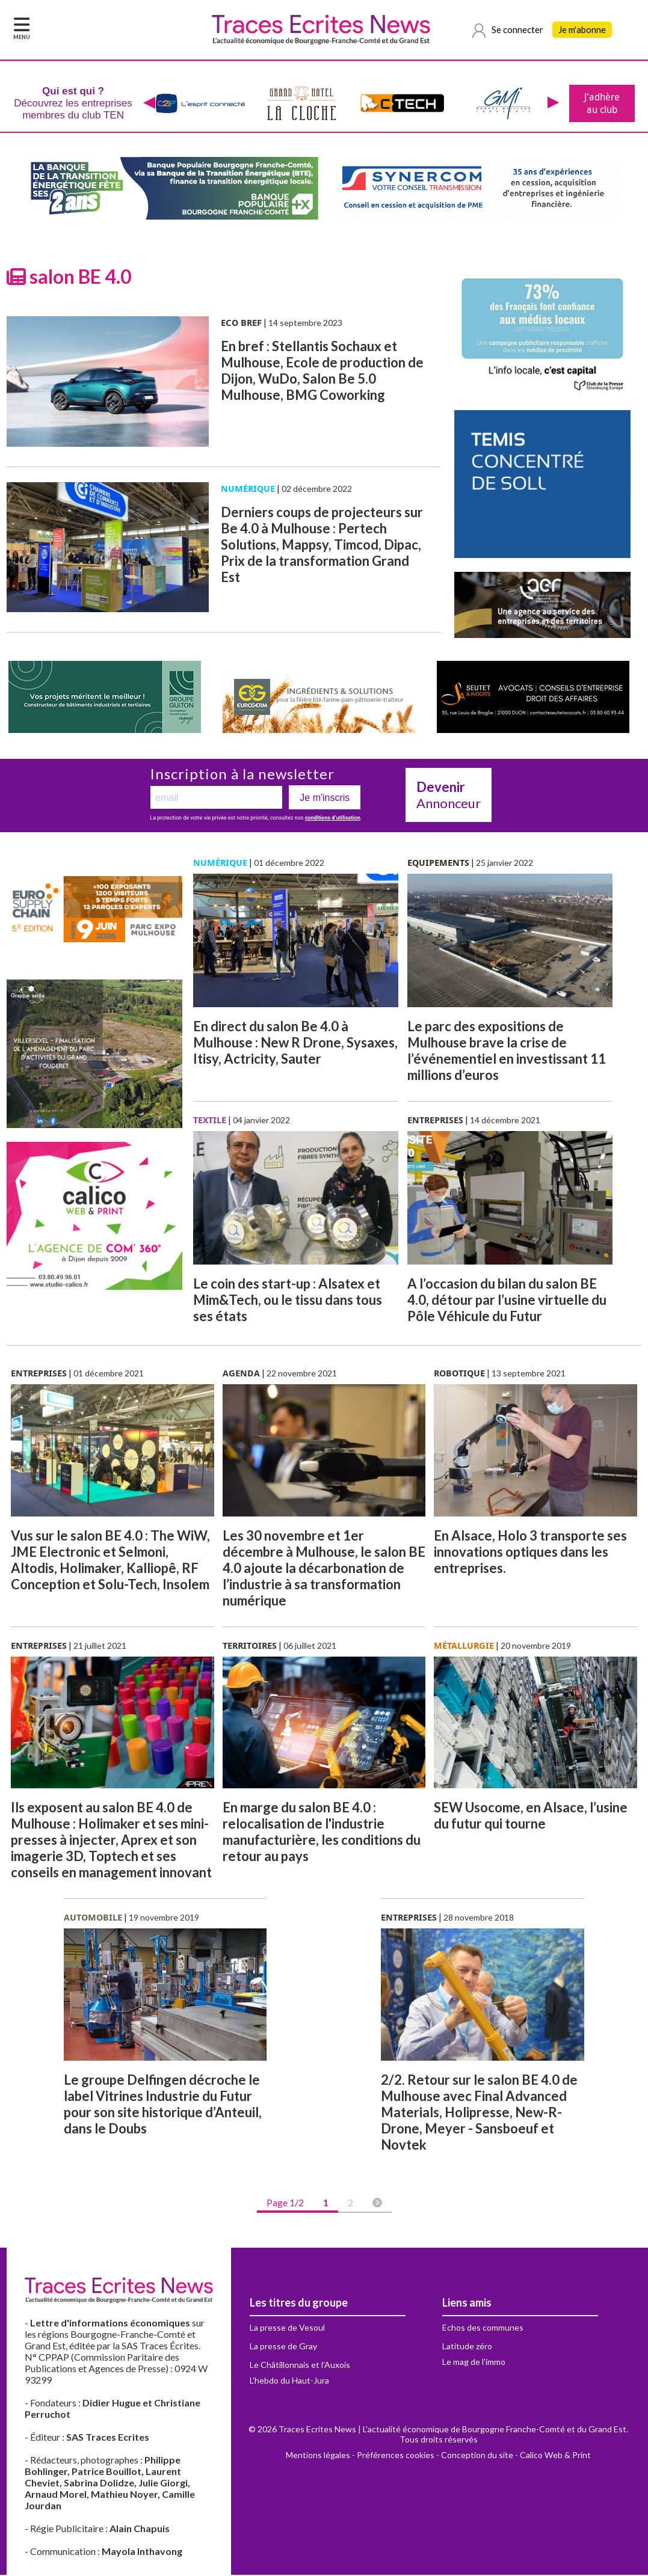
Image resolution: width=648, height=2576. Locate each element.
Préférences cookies (395, 2456)
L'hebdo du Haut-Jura (289, 2381)
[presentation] (149, 104)
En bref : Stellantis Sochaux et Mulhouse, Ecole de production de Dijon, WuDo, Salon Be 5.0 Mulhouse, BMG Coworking (322, 371)
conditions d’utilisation (332, 819)
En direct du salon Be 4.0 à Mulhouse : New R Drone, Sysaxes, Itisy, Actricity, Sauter (295, 1043)
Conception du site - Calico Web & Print (516, 2456)
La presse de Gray (283, 2347)
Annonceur (448, 796)
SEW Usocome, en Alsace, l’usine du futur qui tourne (531, 1816)
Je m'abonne (582, 30)
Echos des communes (482, 2328)
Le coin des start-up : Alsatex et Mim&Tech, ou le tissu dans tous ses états (287, 1301)
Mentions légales (318, 2456)
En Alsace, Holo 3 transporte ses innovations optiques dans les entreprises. (530, 1553)
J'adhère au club (602, 104)
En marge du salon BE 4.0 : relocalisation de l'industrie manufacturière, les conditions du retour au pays (322, 1832)
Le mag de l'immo (473, 2363)
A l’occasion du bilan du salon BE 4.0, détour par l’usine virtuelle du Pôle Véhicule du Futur (506, 1301)
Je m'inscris (325, 799)
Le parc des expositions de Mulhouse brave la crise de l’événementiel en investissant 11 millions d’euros (506, 1051)
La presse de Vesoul (287, 2328)
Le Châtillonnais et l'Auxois (300, 2366)
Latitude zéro (467, 2347)
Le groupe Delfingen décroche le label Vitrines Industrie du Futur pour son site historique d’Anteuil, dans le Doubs (163, 2105)
